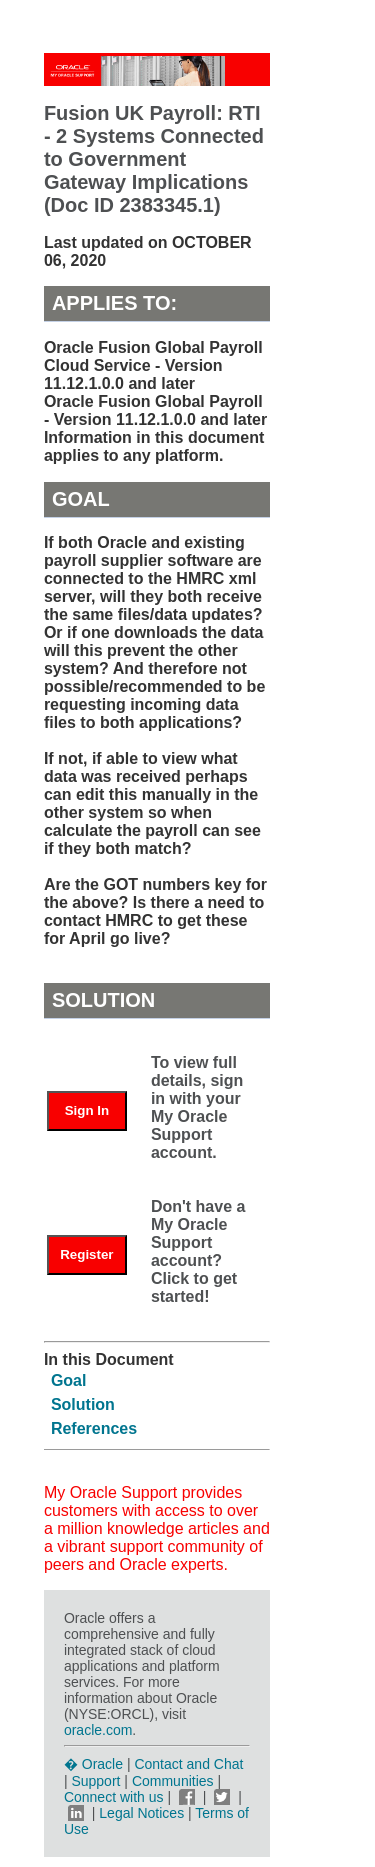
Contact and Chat (188, 1764)
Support (95, 1781)
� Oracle (93, 1764)
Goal (69, 1380)
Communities (173, 1781)
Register (86, 1254)
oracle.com (98, 1730)
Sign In (87, 1110)
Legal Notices (141, 1813)
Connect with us (116, 1797)
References (94, 1428)
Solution (83, 1404)
